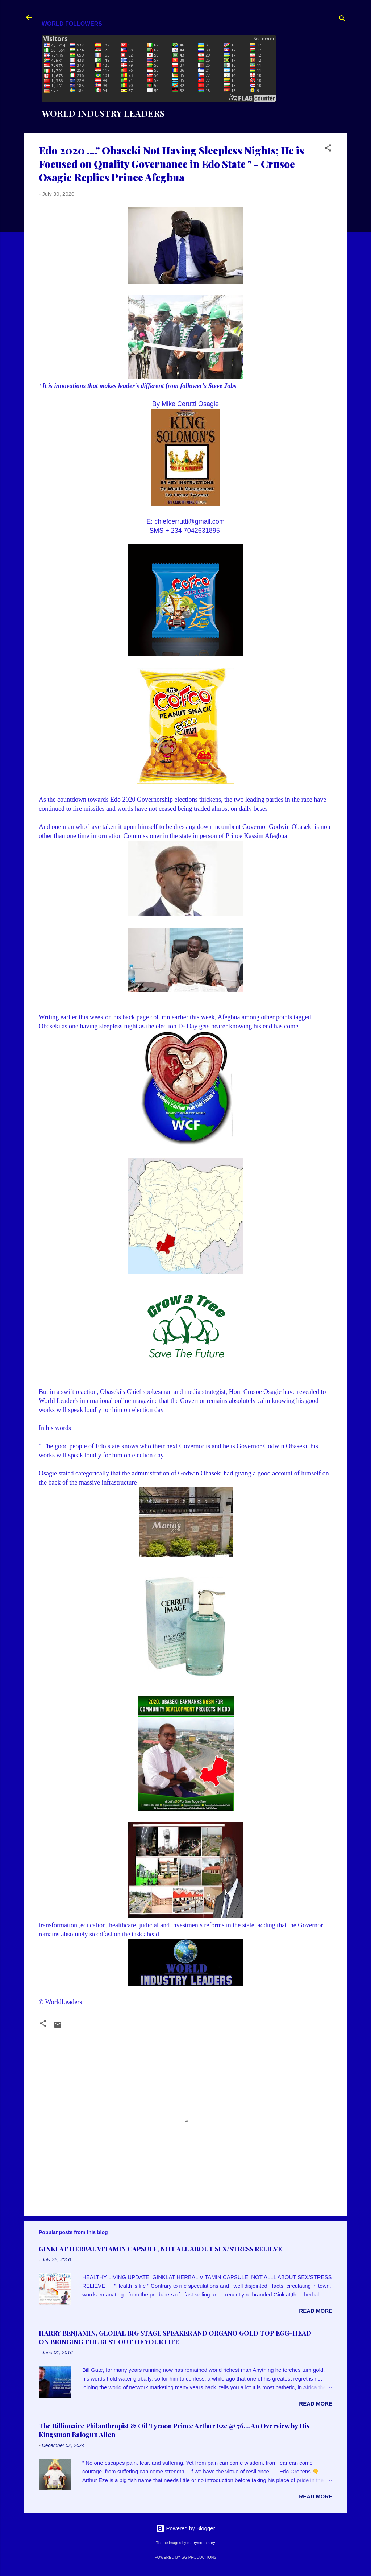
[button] (328, 149)
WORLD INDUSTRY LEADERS (103, 113)
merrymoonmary (201, 2542)
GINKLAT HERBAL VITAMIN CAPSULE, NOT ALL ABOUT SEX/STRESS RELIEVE (160, 2249)
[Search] (342, 20)
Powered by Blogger (185, 2528)
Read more (315, 2311)
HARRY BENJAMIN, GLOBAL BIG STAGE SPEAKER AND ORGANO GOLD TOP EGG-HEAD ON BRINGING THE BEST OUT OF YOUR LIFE (175, 2337)
